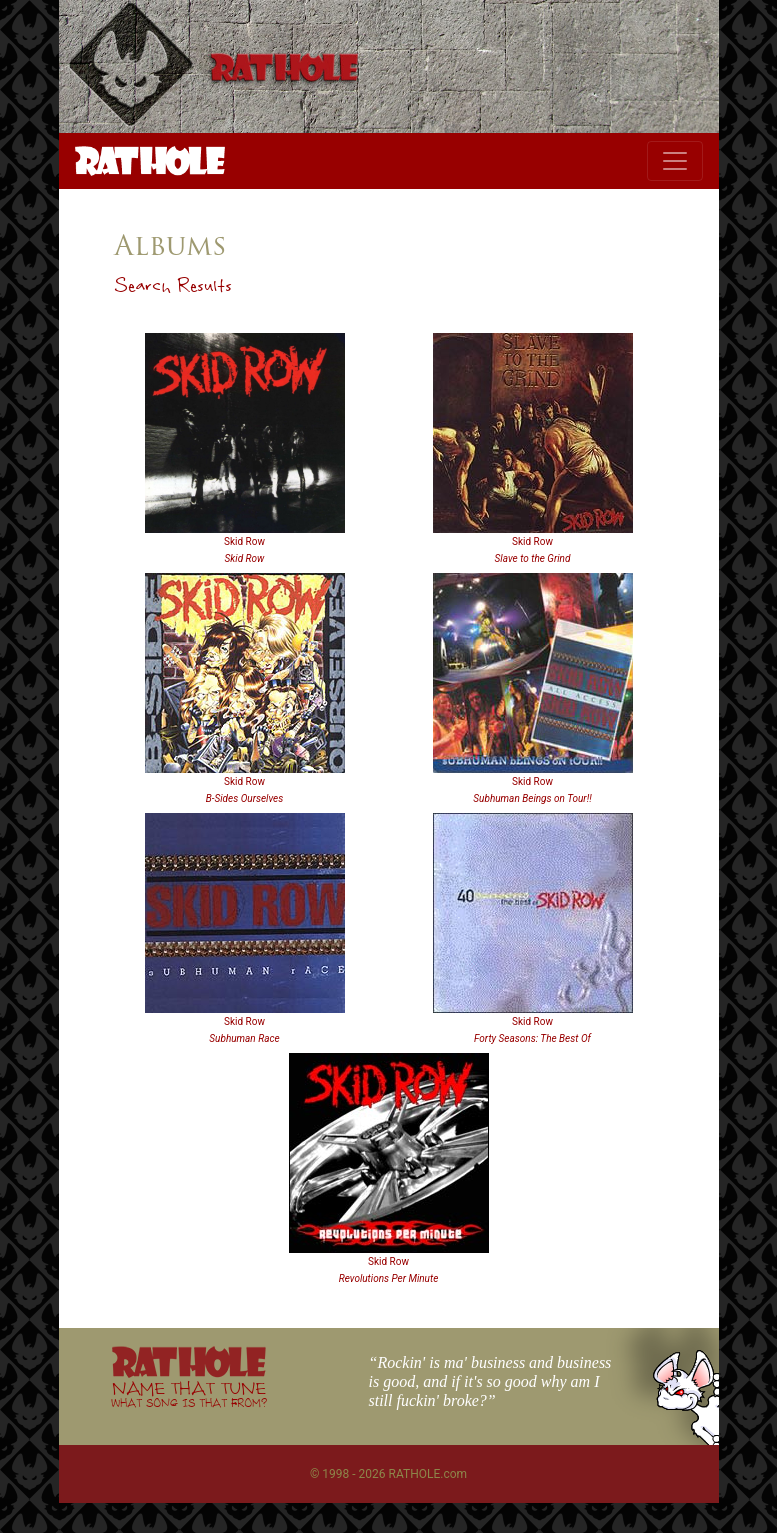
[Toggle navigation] (675, 161)
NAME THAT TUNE (189, 1393)
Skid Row (244, 541)
